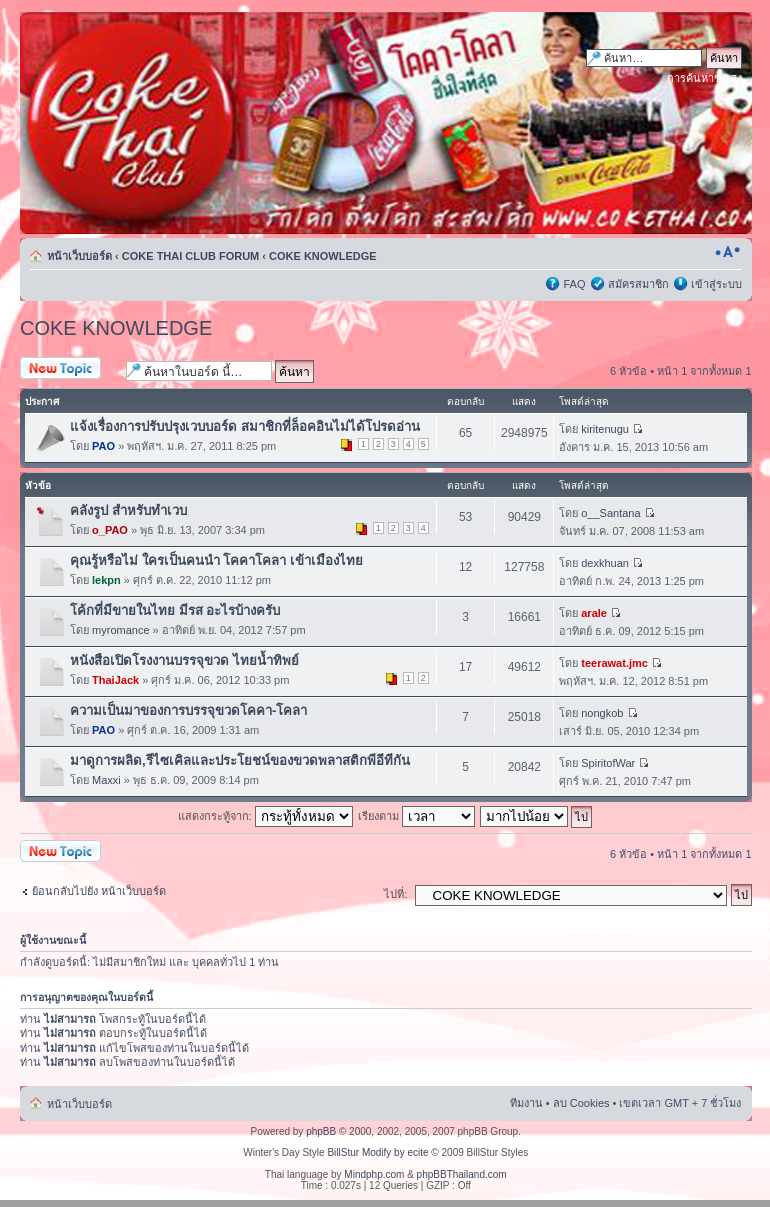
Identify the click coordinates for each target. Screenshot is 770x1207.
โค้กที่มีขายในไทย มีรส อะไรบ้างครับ (175, 610)
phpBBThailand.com (462, 1174)
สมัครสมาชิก (638, 284)
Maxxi (106, 780)
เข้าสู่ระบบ (716, 284)
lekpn (106, 580)
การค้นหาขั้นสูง (704, 78)
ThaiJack (115, 680)
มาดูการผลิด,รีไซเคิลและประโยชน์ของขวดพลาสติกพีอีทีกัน (240, 760)
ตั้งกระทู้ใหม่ (68, 369)
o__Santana (610, 513)
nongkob (602, 713)
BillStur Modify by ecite (377, 1152)
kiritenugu (605, 429)
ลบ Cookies (581, 1103)
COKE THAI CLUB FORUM (191, 256)
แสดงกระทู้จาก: (265, 816)
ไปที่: (395, 894)
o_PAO (110, 530)
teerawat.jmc (614, 663)
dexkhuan (605, 563)
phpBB (321, 1131)
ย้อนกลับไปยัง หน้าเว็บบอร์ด (99, 891)
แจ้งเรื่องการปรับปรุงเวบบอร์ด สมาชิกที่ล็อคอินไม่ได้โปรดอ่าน (245, 426)
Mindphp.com (374, 1174)
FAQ (574, 284)
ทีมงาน (526, 1103)
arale (594, 613)
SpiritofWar (608, 763)
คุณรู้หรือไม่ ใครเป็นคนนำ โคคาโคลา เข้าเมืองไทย (216, 560)
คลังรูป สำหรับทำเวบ (128, 510)
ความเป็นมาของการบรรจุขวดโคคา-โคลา (188, 710)
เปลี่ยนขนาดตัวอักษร (727, 252)
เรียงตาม (416, 816)
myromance (120, 630)
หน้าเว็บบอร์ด (79, 256)
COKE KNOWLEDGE (323, 256)
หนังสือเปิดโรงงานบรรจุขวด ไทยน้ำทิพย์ (184, 660)
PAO (103, 446)
